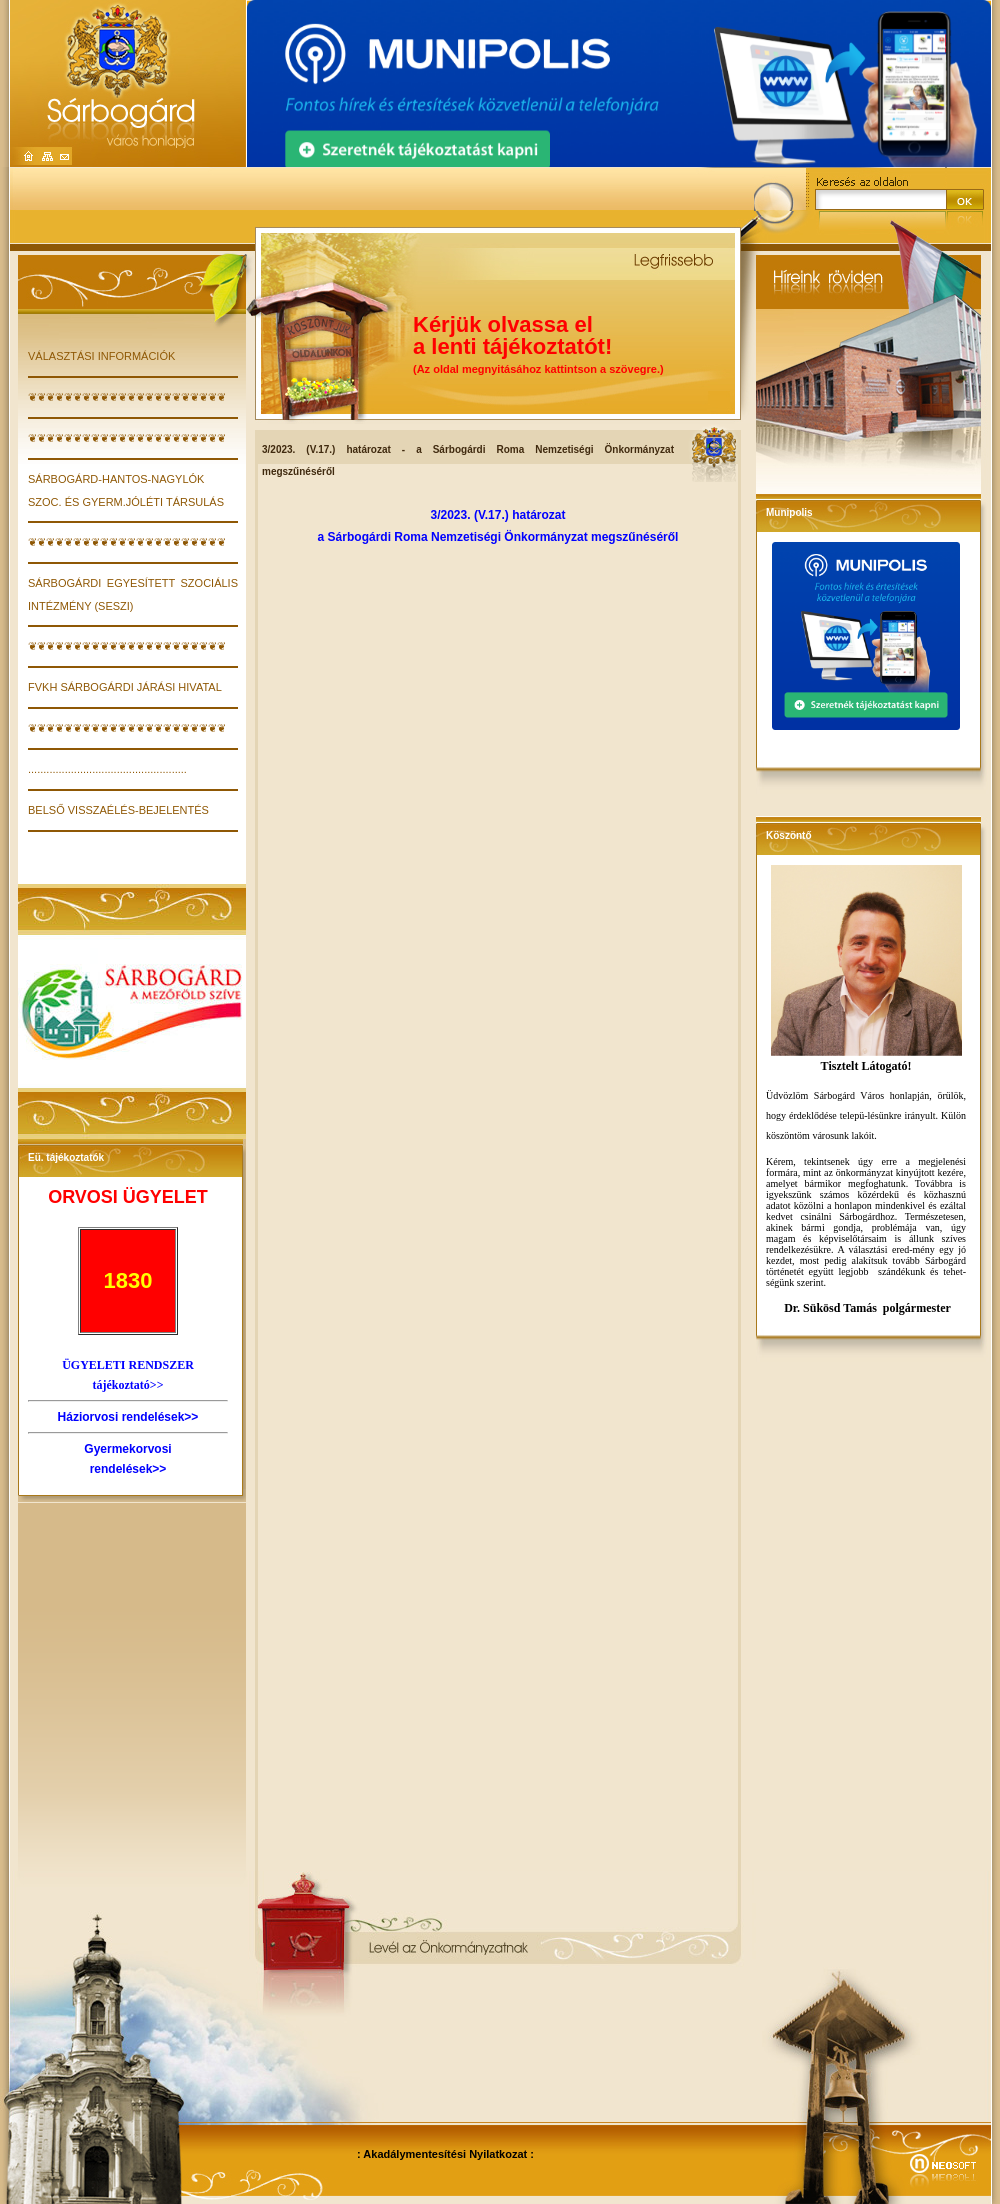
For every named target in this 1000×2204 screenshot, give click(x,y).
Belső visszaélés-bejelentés (118, 810)
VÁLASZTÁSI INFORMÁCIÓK (101, 356)
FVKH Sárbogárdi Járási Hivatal (125, 687)
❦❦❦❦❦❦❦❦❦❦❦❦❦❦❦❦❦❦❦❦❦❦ (127, 397)
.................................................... (107, 769)
